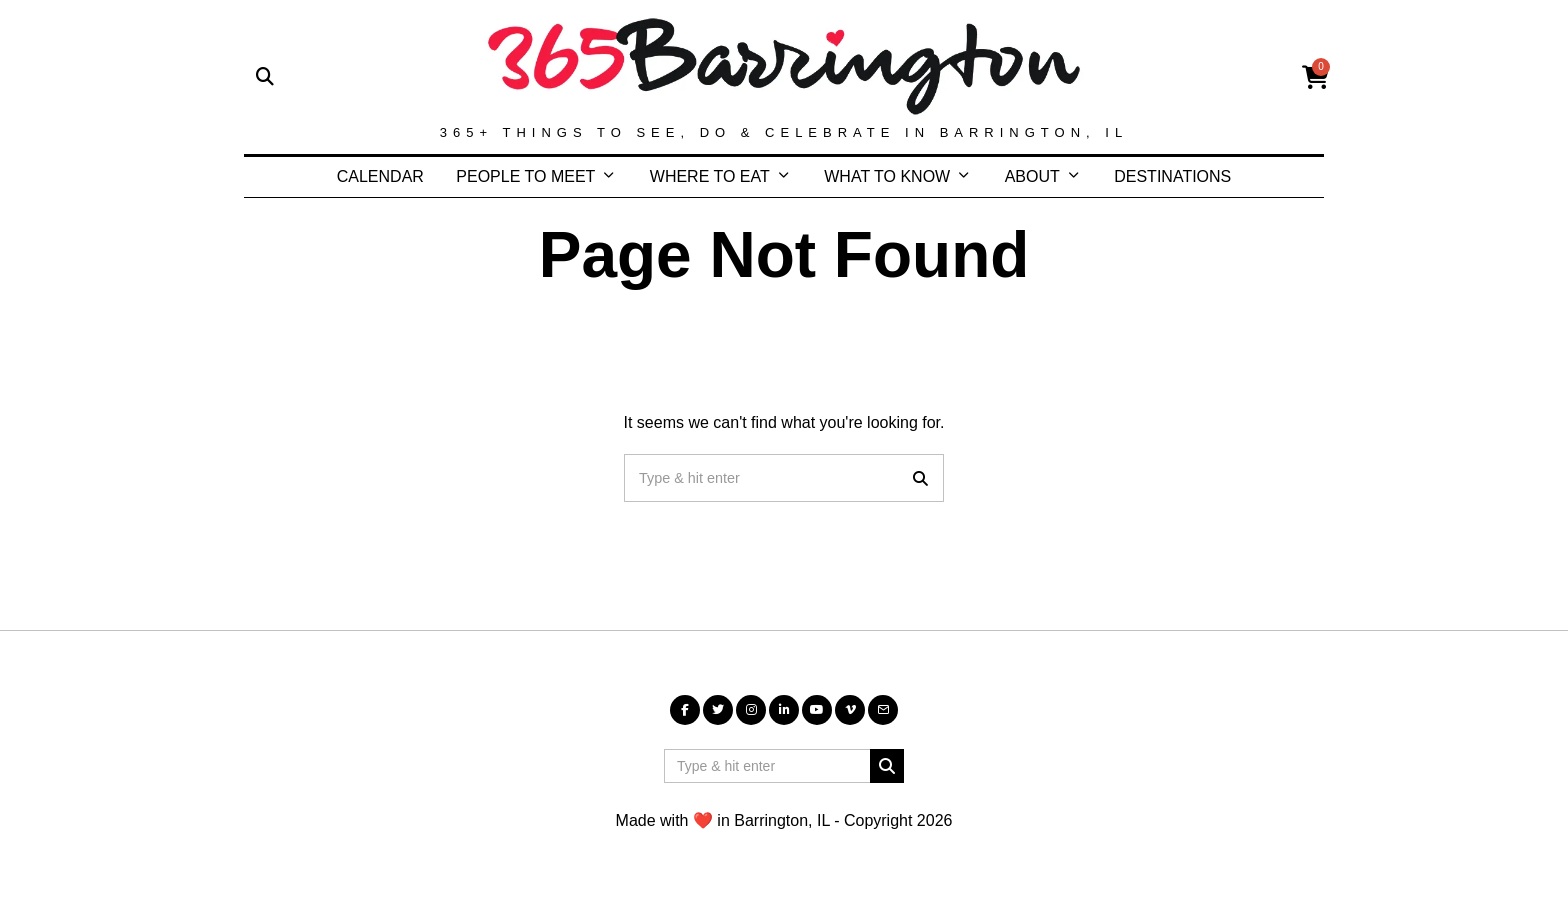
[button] (920, 478)
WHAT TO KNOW (887, 176)
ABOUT (1032, 176)
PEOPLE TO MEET (525, 176)
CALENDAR (380, 176)
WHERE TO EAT (710, 176)
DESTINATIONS (1172, 176)
